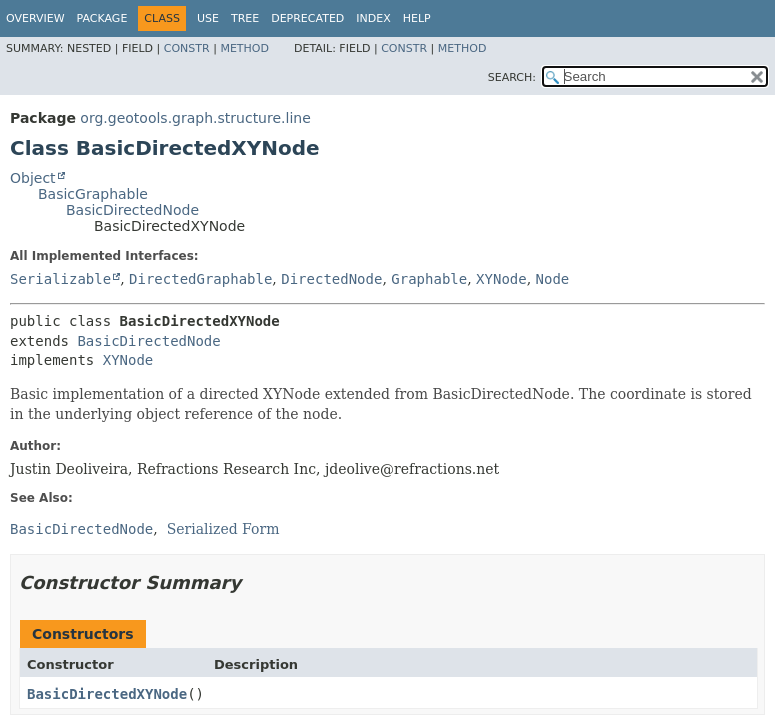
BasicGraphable (93, 194)
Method (244, 48)
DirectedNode (331, 279)
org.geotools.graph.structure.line (195, 118)
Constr (187, 48)
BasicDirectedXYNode (107, 694)
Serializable (60, 279)
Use (208, 18)
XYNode (501, 279)
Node (553, 279)
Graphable (429, 279)
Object (33, 178)
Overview (35, 18)
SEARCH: (512, 77)
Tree (245, 18)
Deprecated (307, 18)
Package (102, 18)
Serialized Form (223, 529)
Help (417, 18)
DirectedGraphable (200, 279)
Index (373, 18)
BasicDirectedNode (132, 210)
